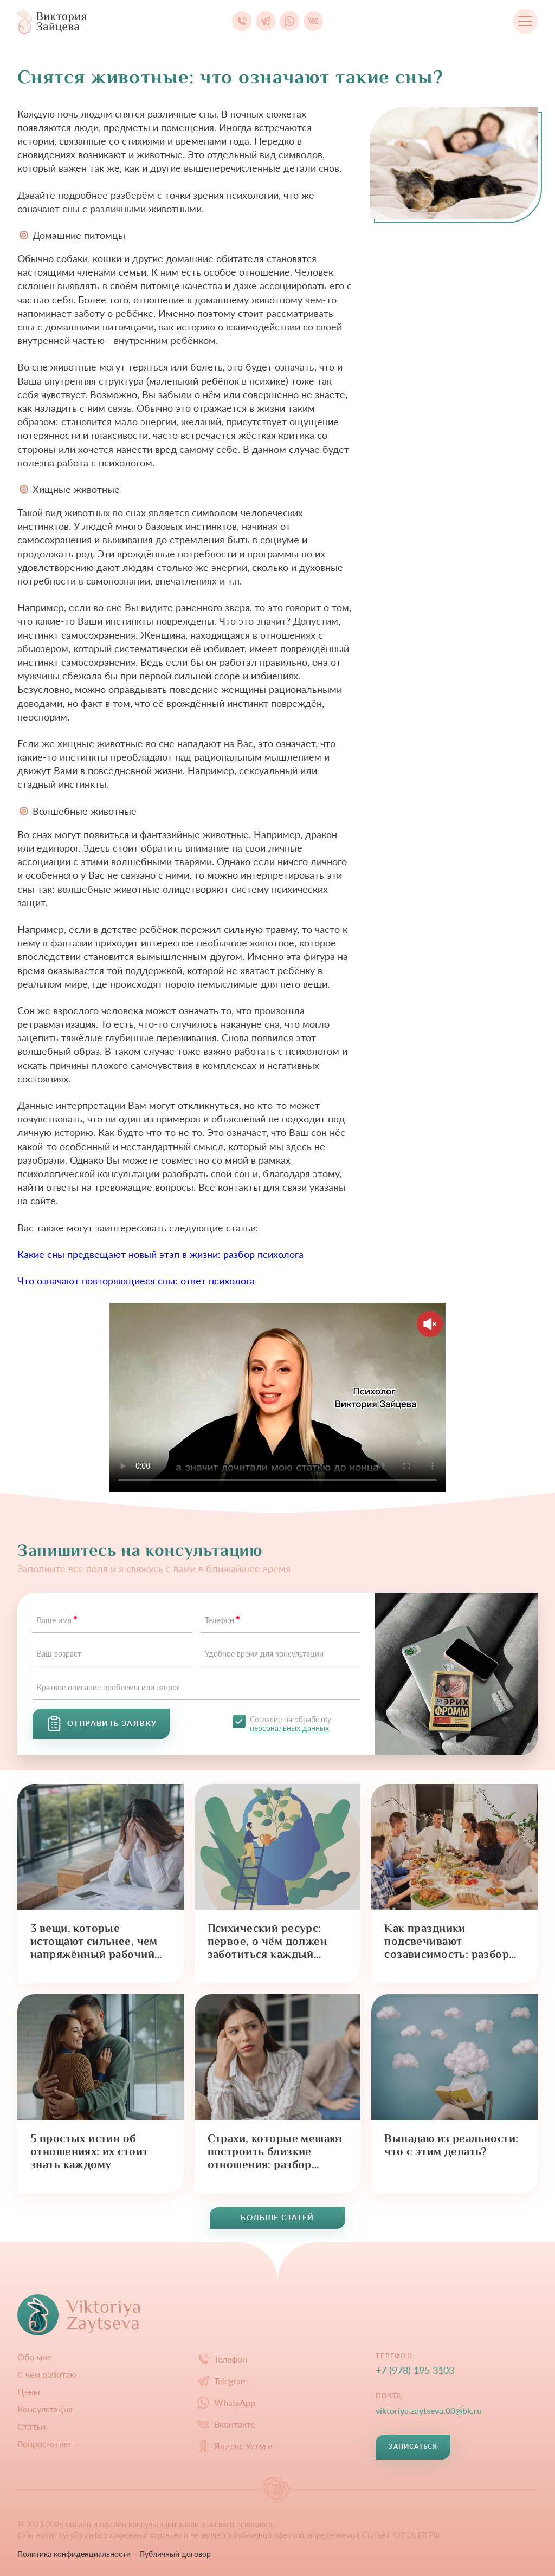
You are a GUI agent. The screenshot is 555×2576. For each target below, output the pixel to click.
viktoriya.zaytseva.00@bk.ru (429, 2410)
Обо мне (34, 2357)
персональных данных (289, 1728)
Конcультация (45, 2409)
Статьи (31, 2426)
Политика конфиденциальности (74, 2554)
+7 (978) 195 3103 (415, 2370)
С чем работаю (47, 2374)
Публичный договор (175, 2554)
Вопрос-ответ (44, 2443)
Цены (28, 2391)
